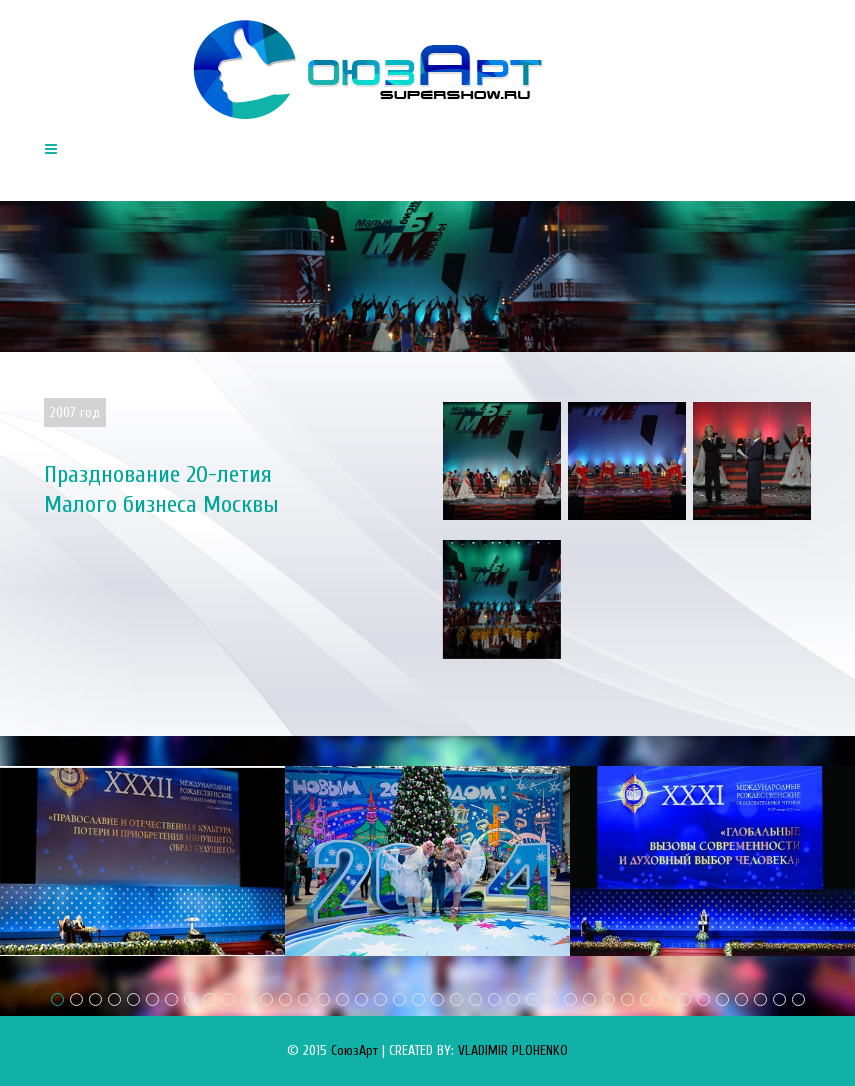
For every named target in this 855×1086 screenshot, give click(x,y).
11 (247, 999)
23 (475, 999)
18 (380, 999)
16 (342, 999)
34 (684, 999)
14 (304, 999)
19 (399, 999)
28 (570, 999)
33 (665, 999)
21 (437, 999)
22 (456, 999)
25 (513, 999)
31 (627, 999)
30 (608, 999)
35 (703, 999)
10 (228, 999)
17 (361, 999)
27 (551, 999)
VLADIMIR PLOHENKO (513, 1050)
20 (418, 999)
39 (779, 999)
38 (760, 999)
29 (589, 999)
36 (722, 999)
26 (532, 999)
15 (323, 999)
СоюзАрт (354, 1050)
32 (646, 999)
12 (266, 999)
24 (494, 999)
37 (741, 999)
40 (798, 999)
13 (285, 999)
